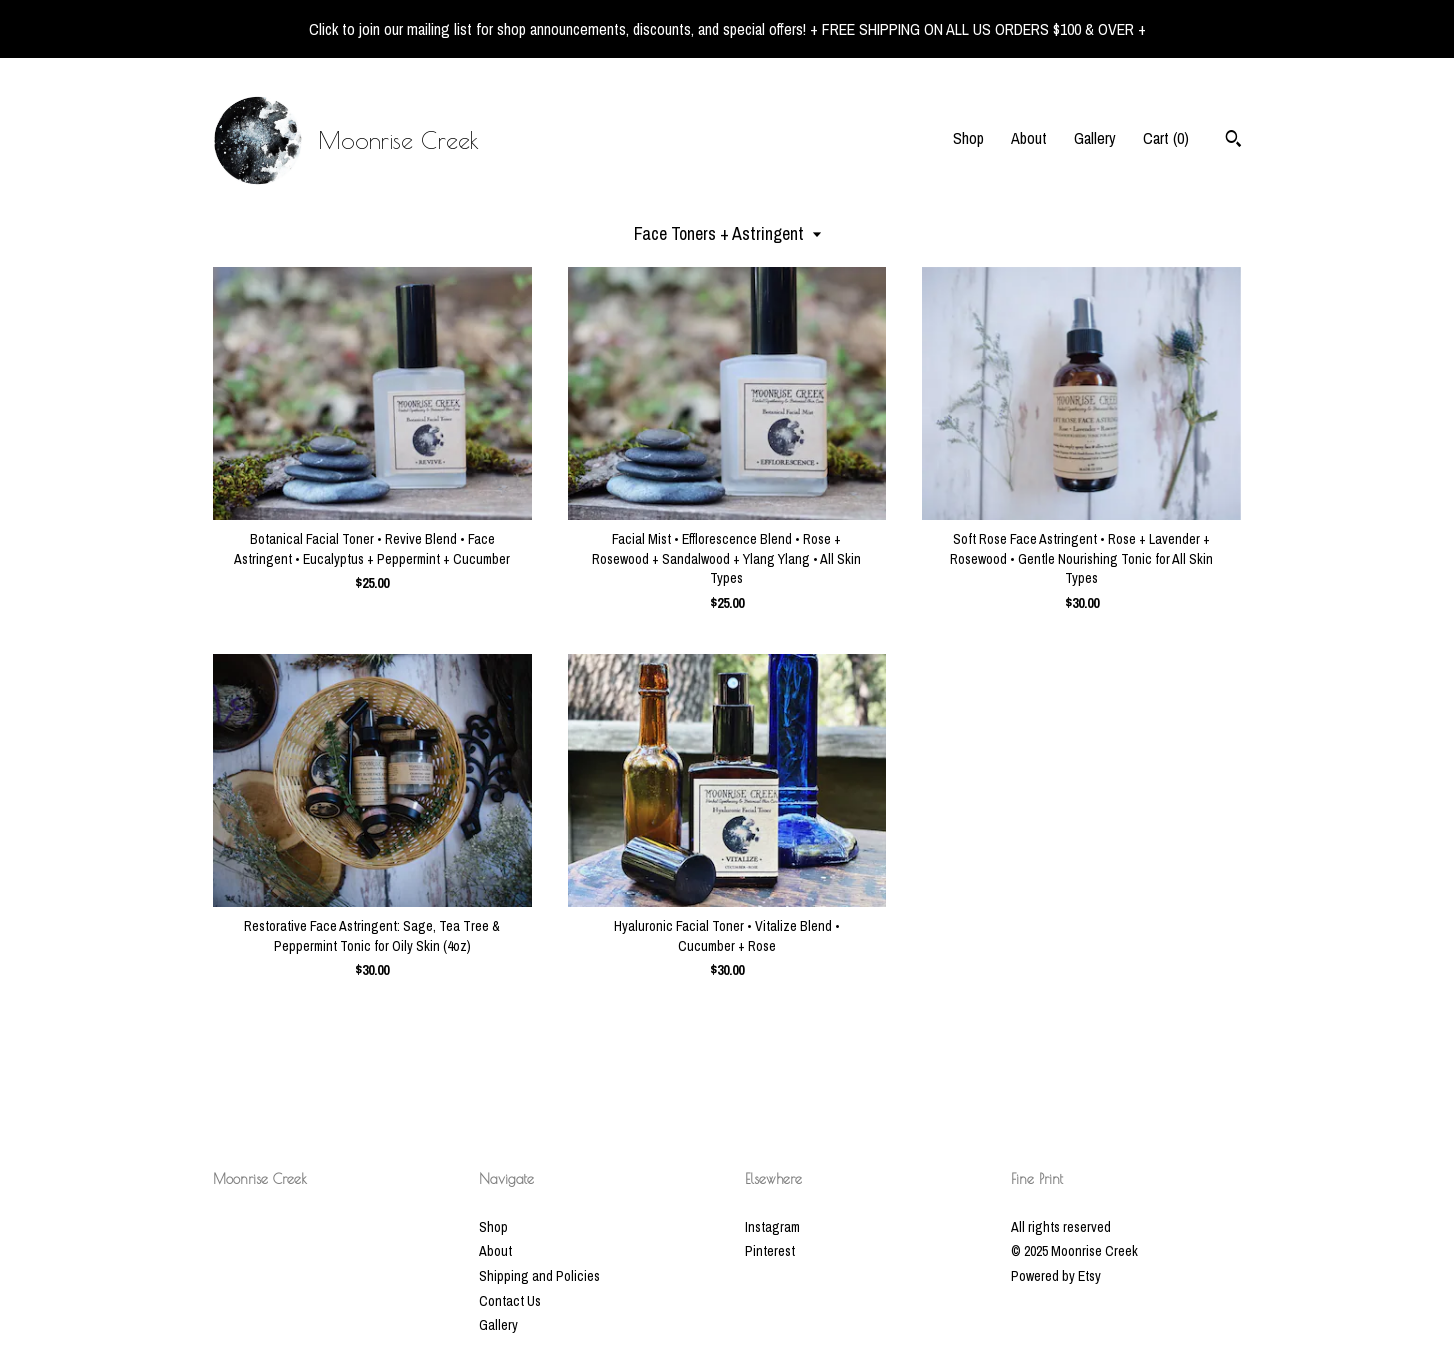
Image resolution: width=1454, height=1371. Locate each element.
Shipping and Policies (539, 1276)
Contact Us (510, 1301)
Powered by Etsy (1056, 1276)
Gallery (1095, 138)
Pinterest (770, 1251)
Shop (968, 138)
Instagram (772, 1227)
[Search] (1233, 141)
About (1029, 138)
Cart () (1166, 138)
